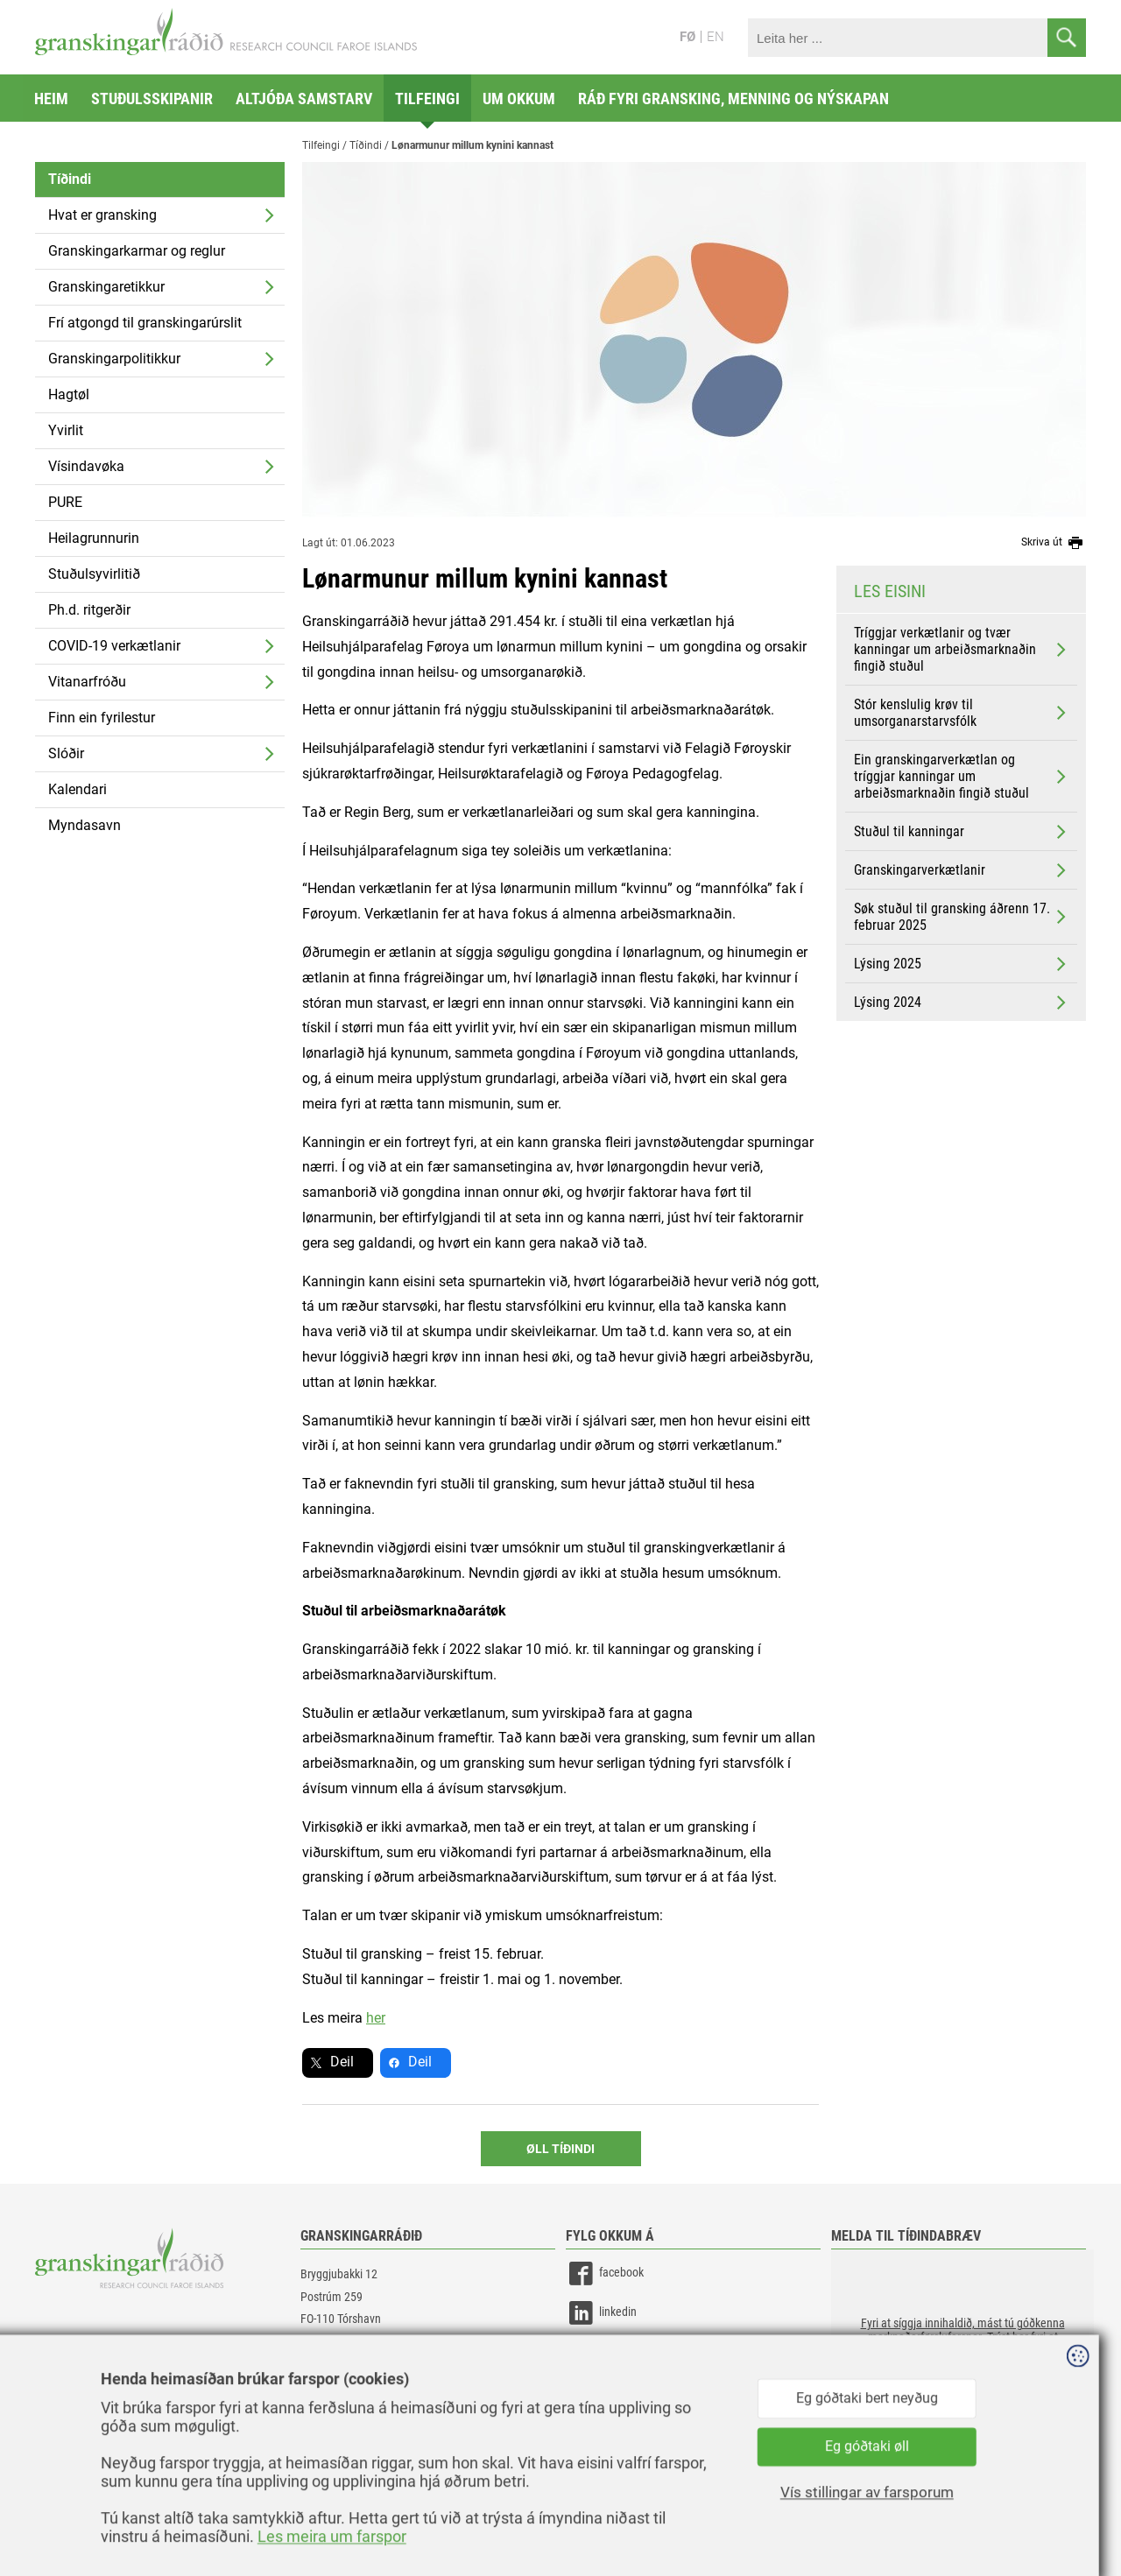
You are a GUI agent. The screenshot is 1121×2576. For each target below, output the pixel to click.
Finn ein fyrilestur (101, 717)
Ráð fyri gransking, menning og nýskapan (733, 98)
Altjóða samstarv (304, 98)
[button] (962, 2337)
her (375, 2017)
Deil (342, 2061)
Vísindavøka (86, 466)
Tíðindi (69, 179)
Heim (51, 98)
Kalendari (77, 789)
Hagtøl (68, 394)
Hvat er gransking (102, 215)
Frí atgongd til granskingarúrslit (145, 322)
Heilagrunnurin (93, 538)
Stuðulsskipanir (152, 98)
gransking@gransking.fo (359, 2369)
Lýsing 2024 (961, 1002)
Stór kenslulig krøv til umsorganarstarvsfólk (961, 712)
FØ (687, 37)
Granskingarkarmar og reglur (136, 251)
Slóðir (66, 753)
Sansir (1073, 2525)
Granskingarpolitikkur (114, 358)
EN (715, 37)
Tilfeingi (427, 98)
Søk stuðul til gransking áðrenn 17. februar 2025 (961, 916)
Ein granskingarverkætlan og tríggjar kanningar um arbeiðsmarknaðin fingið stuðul (961, 776)
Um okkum (519, 98)
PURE (65, 502)
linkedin (601, 2313)
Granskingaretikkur (106, 286)
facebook (605, 2273)
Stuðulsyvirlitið (94, 574)
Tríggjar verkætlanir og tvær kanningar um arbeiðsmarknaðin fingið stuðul (961, 649)
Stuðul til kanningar (961, 831)
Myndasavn (84, 825)
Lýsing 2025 (961, 964)
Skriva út (1053, 543)
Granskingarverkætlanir (961, 870)
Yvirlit (65, 430)
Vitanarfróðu (87, 681)
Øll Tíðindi (560, 2149)
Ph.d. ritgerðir (89, 610)
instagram (607, 2352)
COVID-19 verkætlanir (114, 645)
